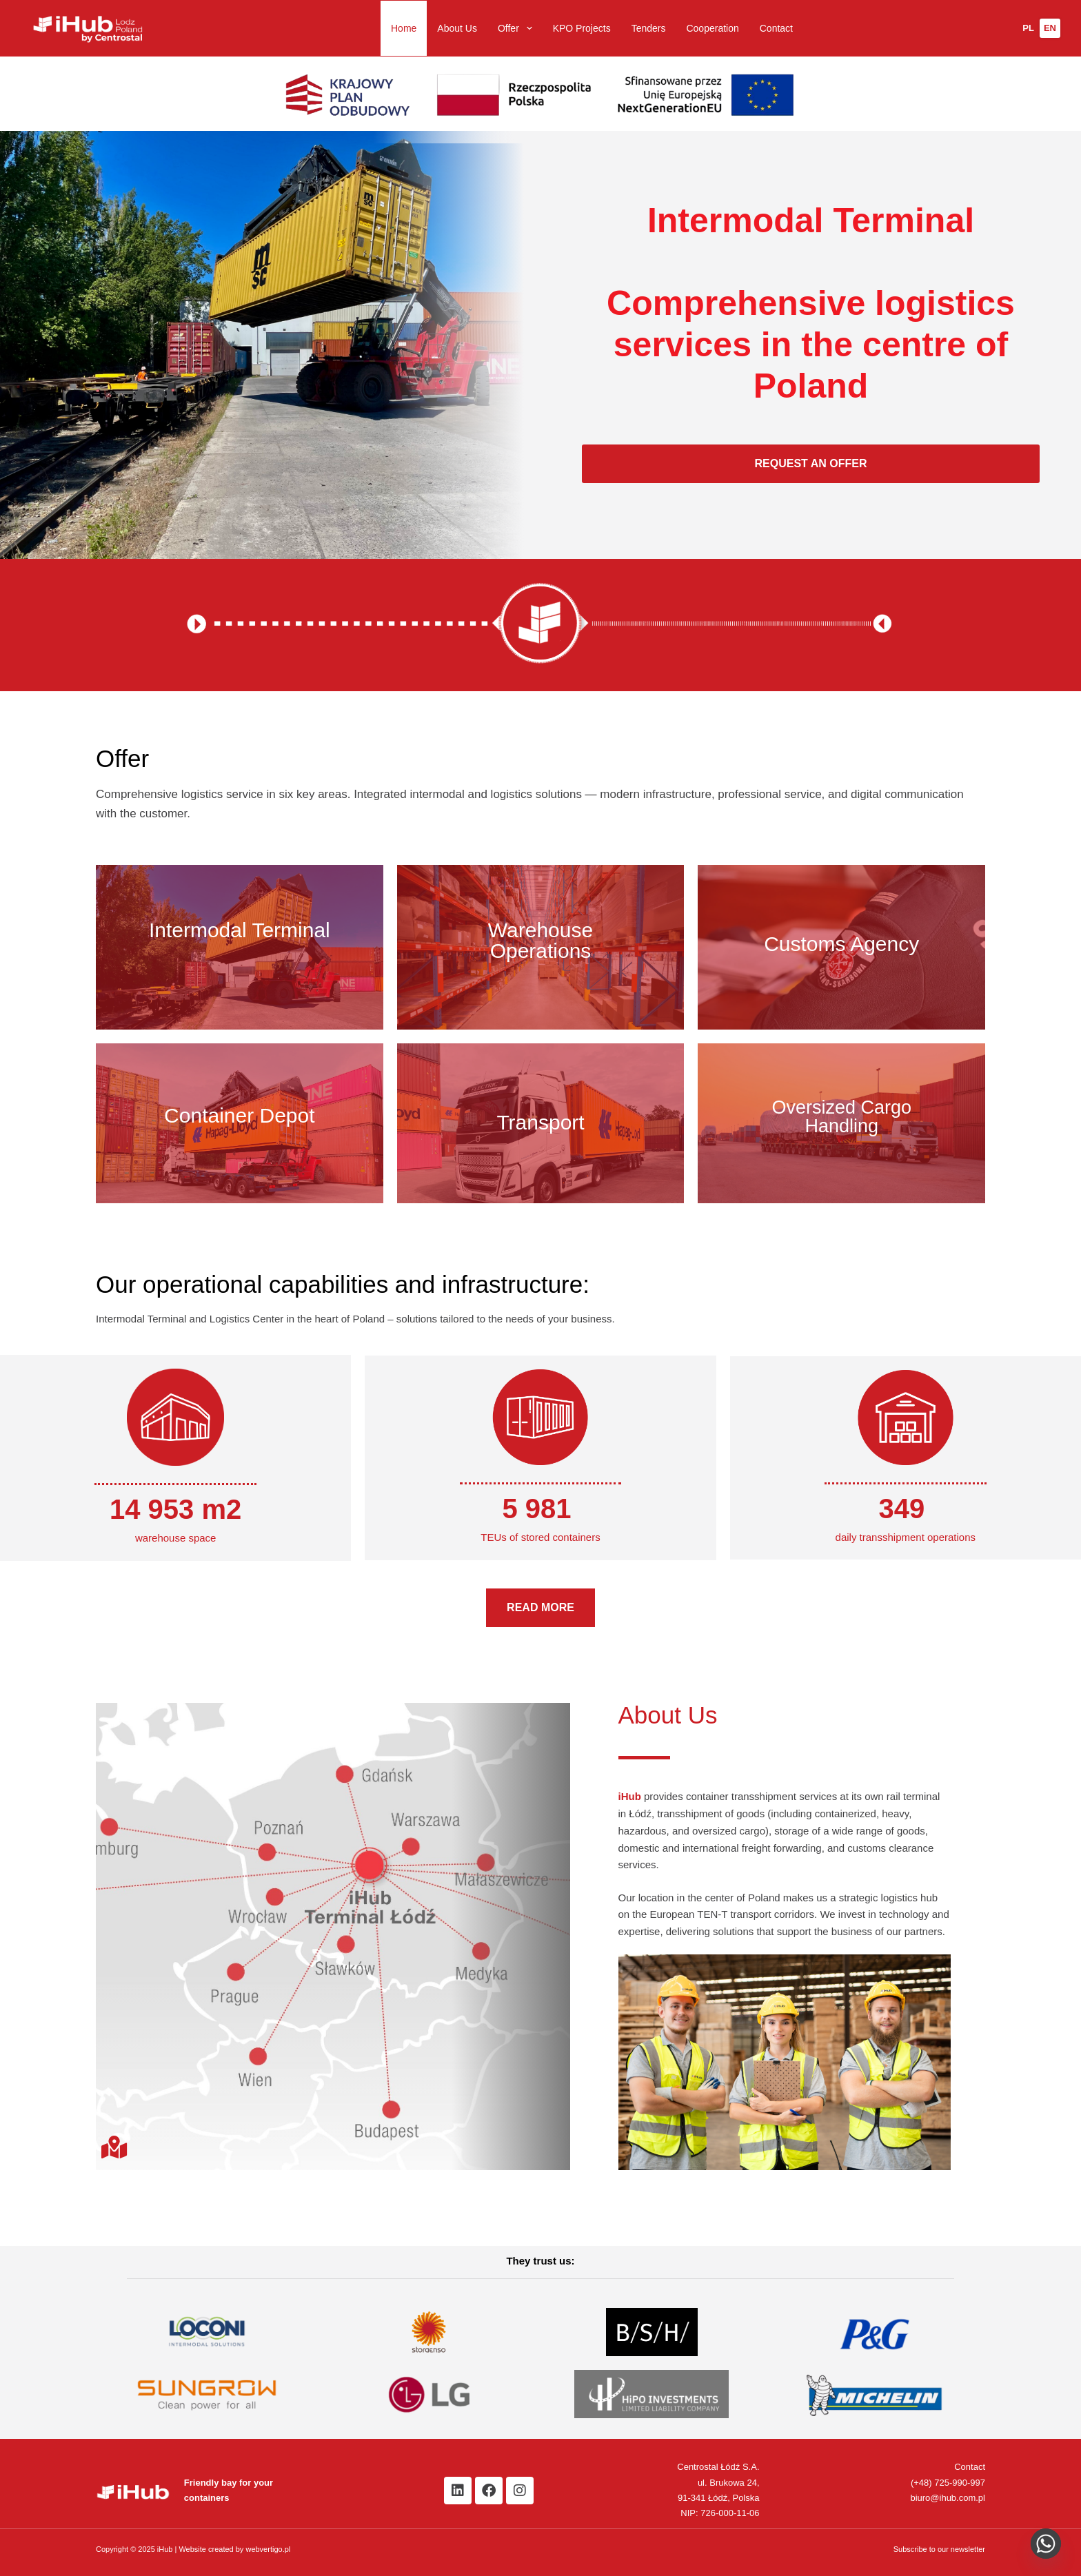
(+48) (922, 2482)
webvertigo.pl (267, 2549)
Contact (776, 28)
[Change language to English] (1050, 28)
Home (403, 28)
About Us (457, 28)
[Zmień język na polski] (1028, 28)
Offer (518, 28)
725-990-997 (959, 2482)
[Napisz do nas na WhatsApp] (1046, 2543)
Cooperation (712, 28)
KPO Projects (582, 28)
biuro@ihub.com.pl (947, 2498)
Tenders (649, 28)
